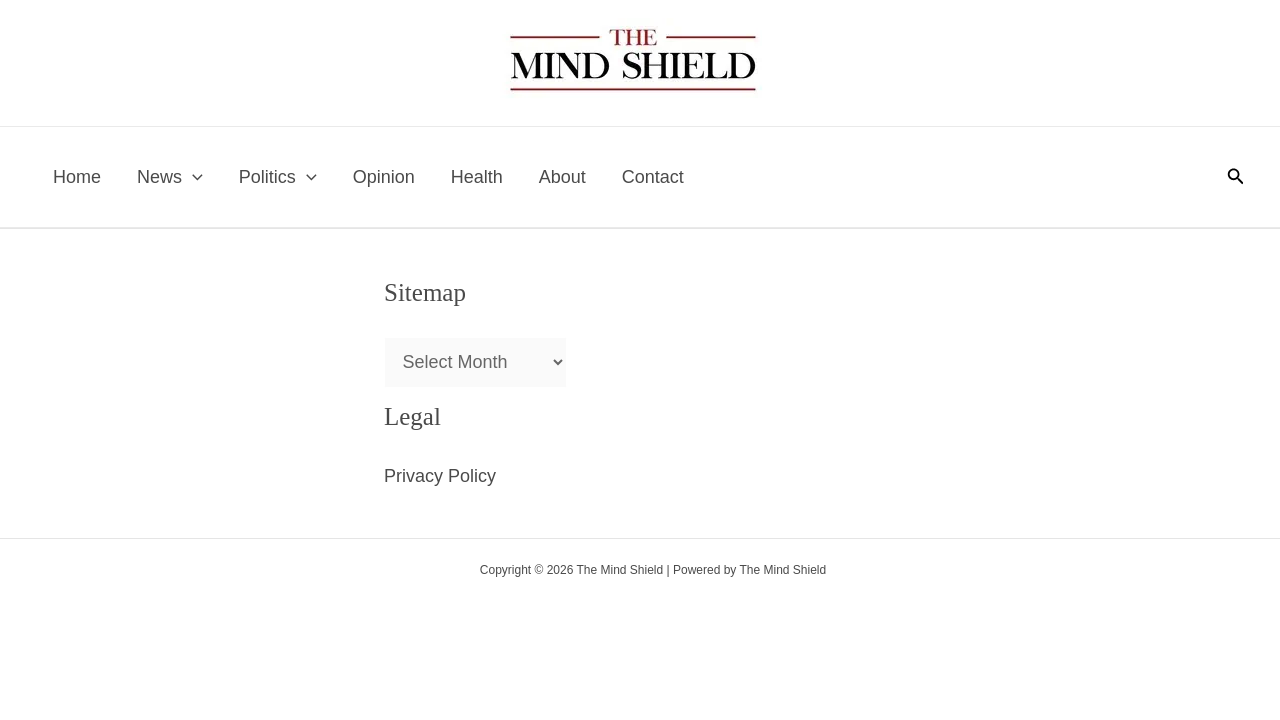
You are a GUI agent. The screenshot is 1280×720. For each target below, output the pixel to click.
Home (77, 177)
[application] (192, 177)
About (562, 177)
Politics (278, 177)
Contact (653, 177)
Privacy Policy (440, 476)
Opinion (384, 177)
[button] (1236, 177)
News (170, 177)
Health (477, 177)
